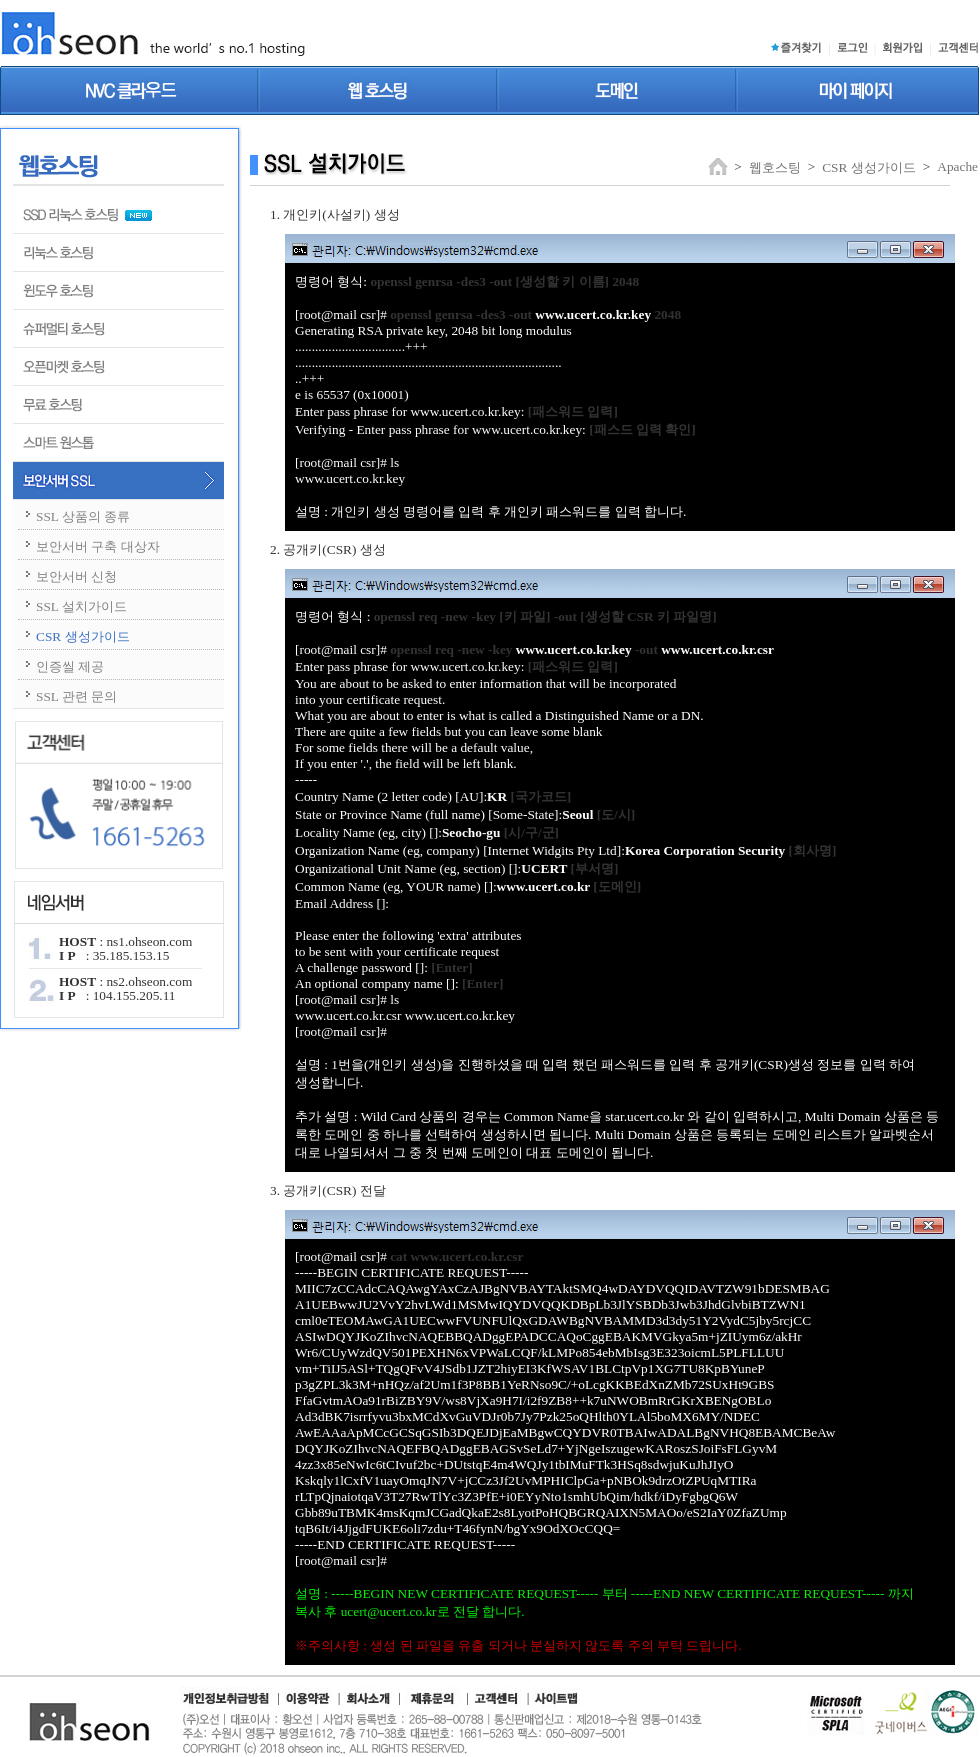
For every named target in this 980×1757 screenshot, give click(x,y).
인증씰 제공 (70, 666)
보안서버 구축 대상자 (98, 546)
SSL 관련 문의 (76, 696)
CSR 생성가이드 (83, 636)
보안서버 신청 (76, 576)
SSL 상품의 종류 (83, 516)
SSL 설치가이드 (81, 606)
